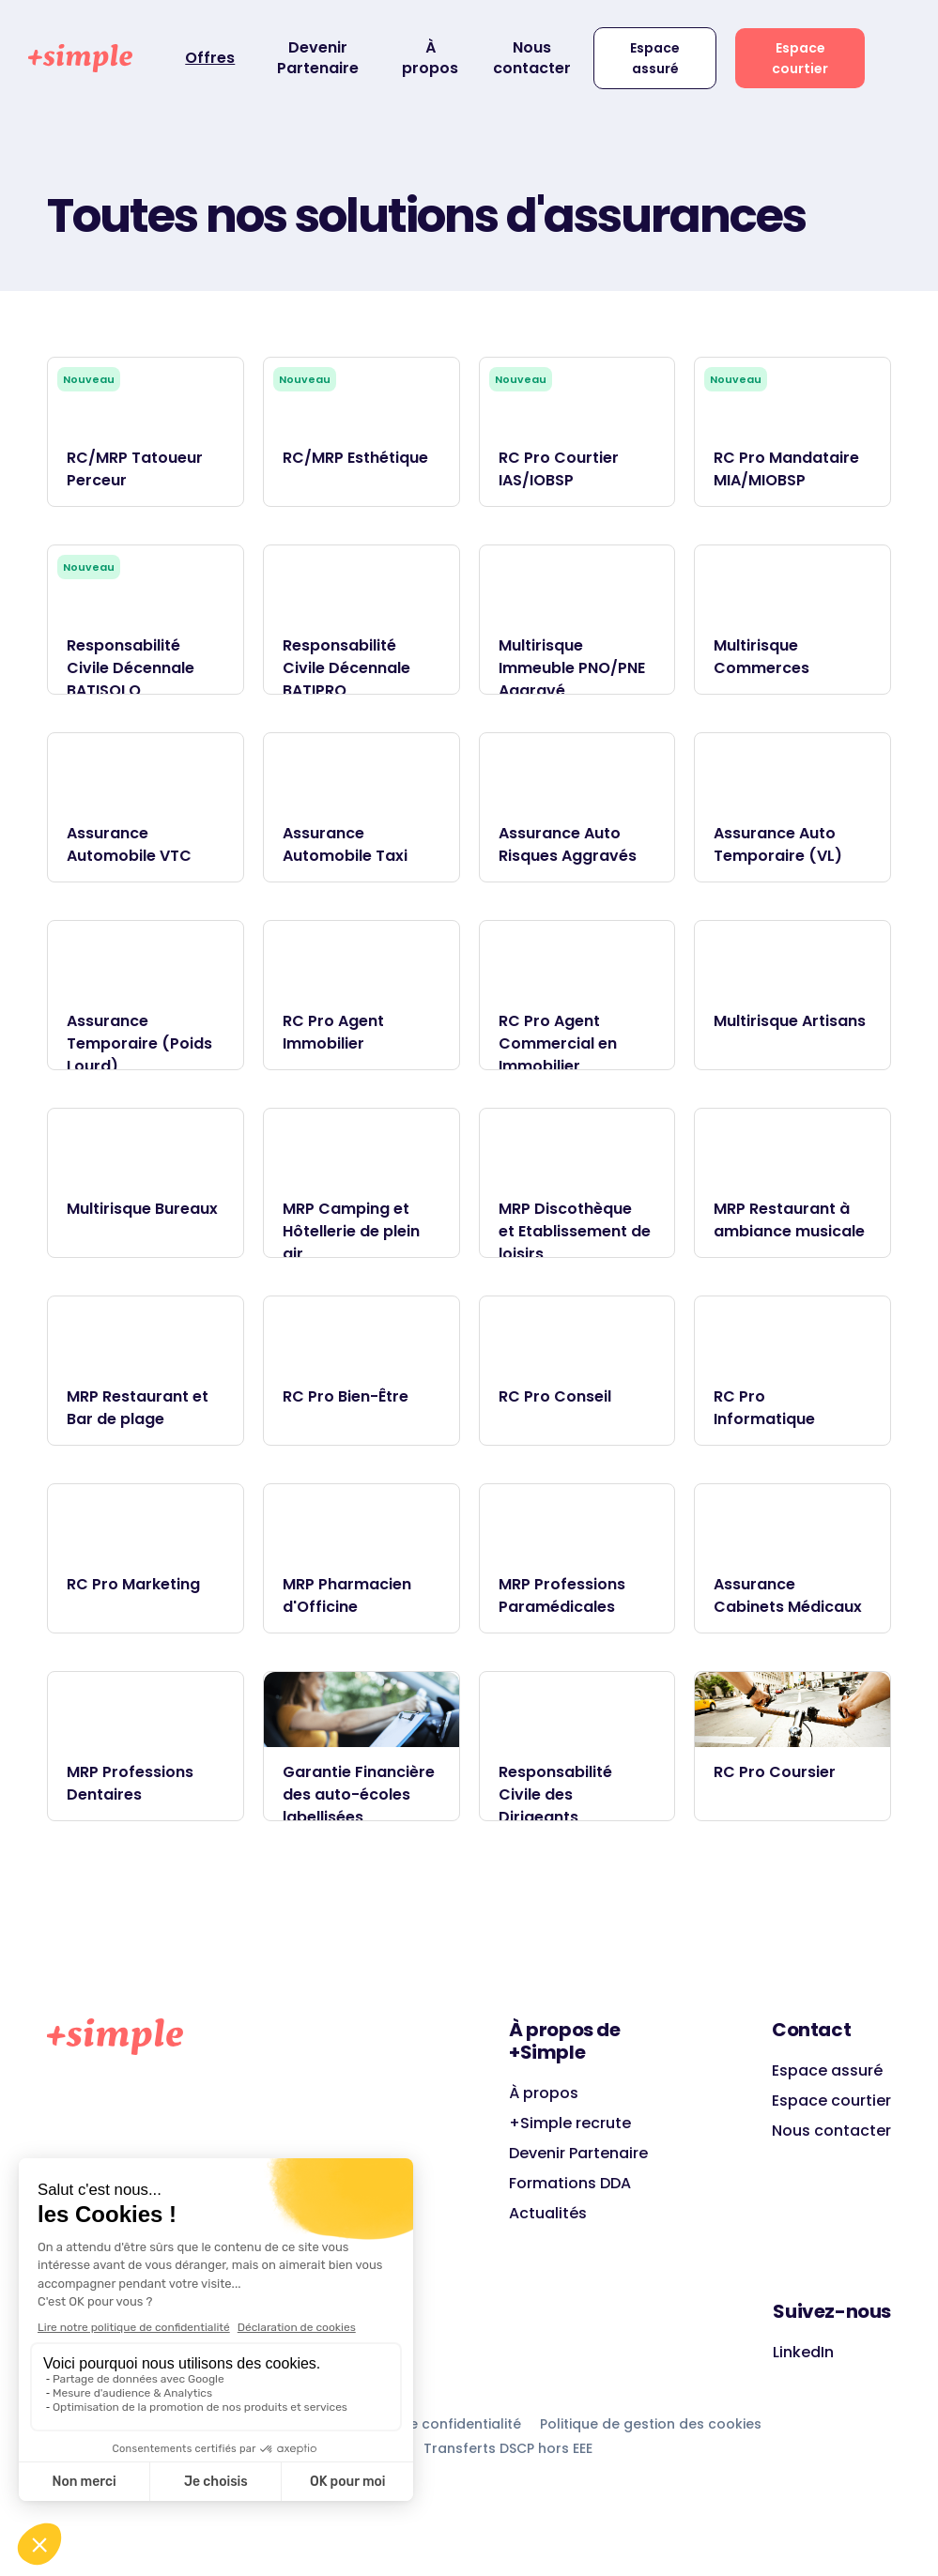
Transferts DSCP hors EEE (507, 2448)
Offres (210, 58)
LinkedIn (803, 2352)
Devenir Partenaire (318, 58)
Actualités (548, 2213)
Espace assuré (655, 58)
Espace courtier (800, 58)
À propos (430, 58)
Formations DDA (570, 2183)
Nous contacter (532, 58)
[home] (80, 58)
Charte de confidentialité (434, 2424)
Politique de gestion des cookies (650, 2424)
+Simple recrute (570, 2123)
